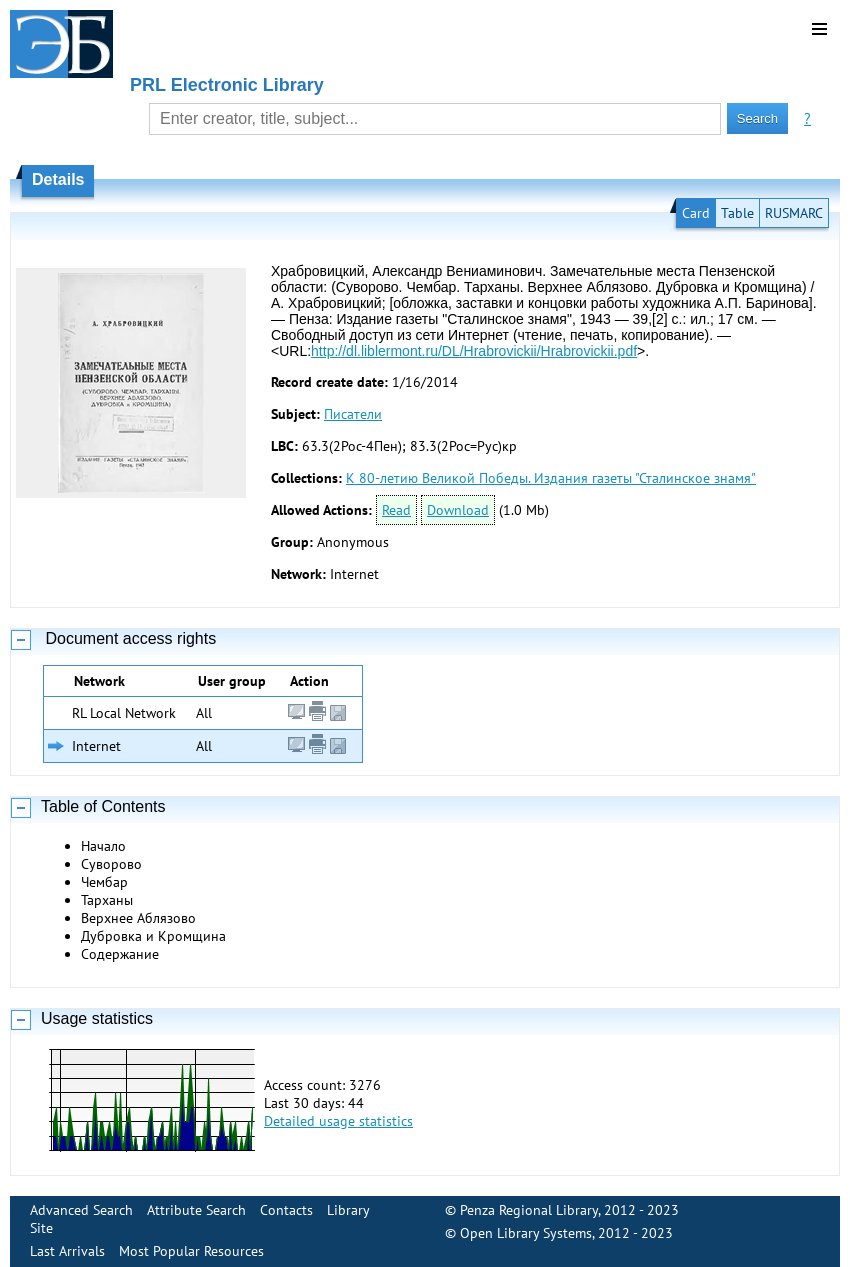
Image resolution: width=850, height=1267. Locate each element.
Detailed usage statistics (338, 1121)
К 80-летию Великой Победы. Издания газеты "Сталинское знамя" (551, 478)
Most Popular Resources (191, 1251)
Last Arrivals (67, 1251)
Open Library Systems (526, 1233)
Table (737, 213)
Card (696, 213)
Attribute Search (196, 1210)
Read (396, 510)
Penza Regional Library (529, 1210)
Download (458, 510)
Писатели (353, 414)
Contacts (286, 1210)
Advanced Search (81, 1210)
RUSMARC (794, 213)
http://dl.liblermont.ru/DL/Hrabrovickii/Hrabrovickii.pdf (474, 351)
